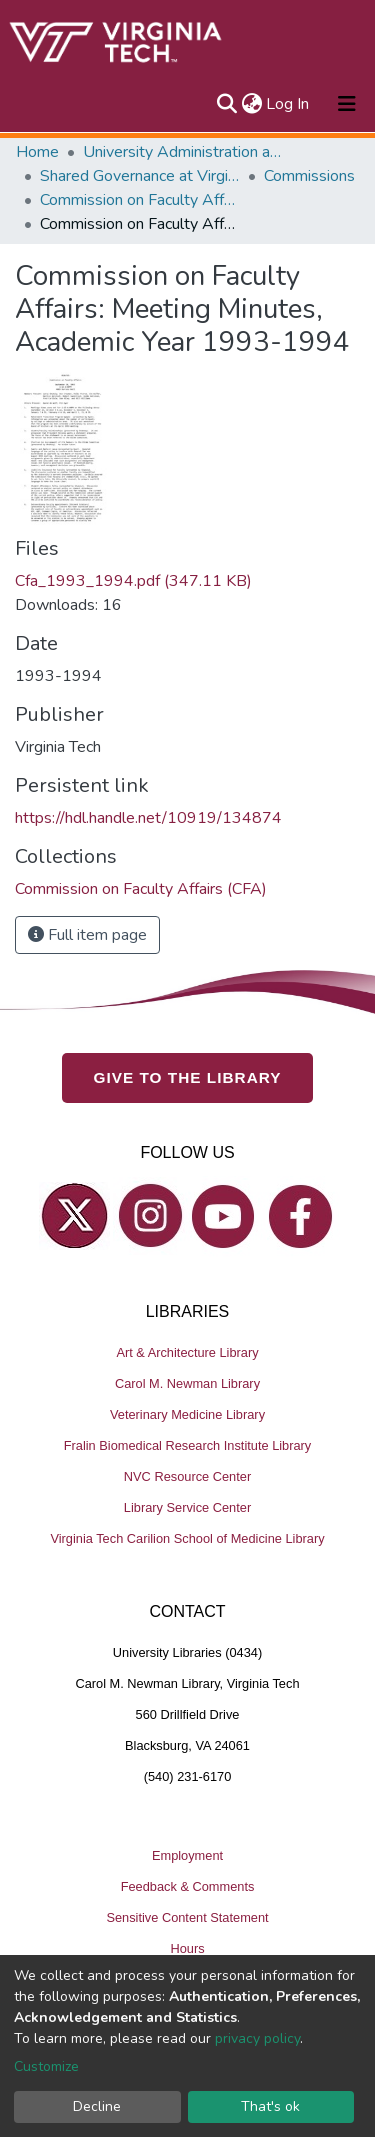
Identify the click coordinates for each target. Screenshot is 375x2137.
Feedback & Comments (188, 1886)
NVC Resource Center (187, 1476)
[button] (251, 104)
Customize (46, 2066)
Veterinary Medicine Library (187, 1414)
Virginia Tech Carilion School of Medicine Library (187, 1538)
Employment (187, 1855)
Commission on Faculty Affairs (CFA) (140, 200)
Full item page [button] (87, 935)
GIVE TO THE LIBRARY (188, 1077)
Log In (288, 104)
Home (37, 152)
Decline (97, 2106)
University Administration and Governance (183, 152)
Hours (187, 1948)
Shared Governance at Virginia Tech (140, 176)
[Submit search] (226, 104)
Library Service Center (187, 1507)
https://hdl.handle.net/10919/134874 (148, 818)
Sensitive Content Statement (187, 1917)
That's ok (270, 2106)
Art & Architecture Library (187, 1352)
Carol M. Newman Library (187, 1383)
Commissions (309, 176)
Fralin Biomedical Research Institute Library (188, 1445)
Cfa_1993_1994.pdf (133, 581)
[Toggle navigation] (347, 104)
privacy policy (257, 2038)
